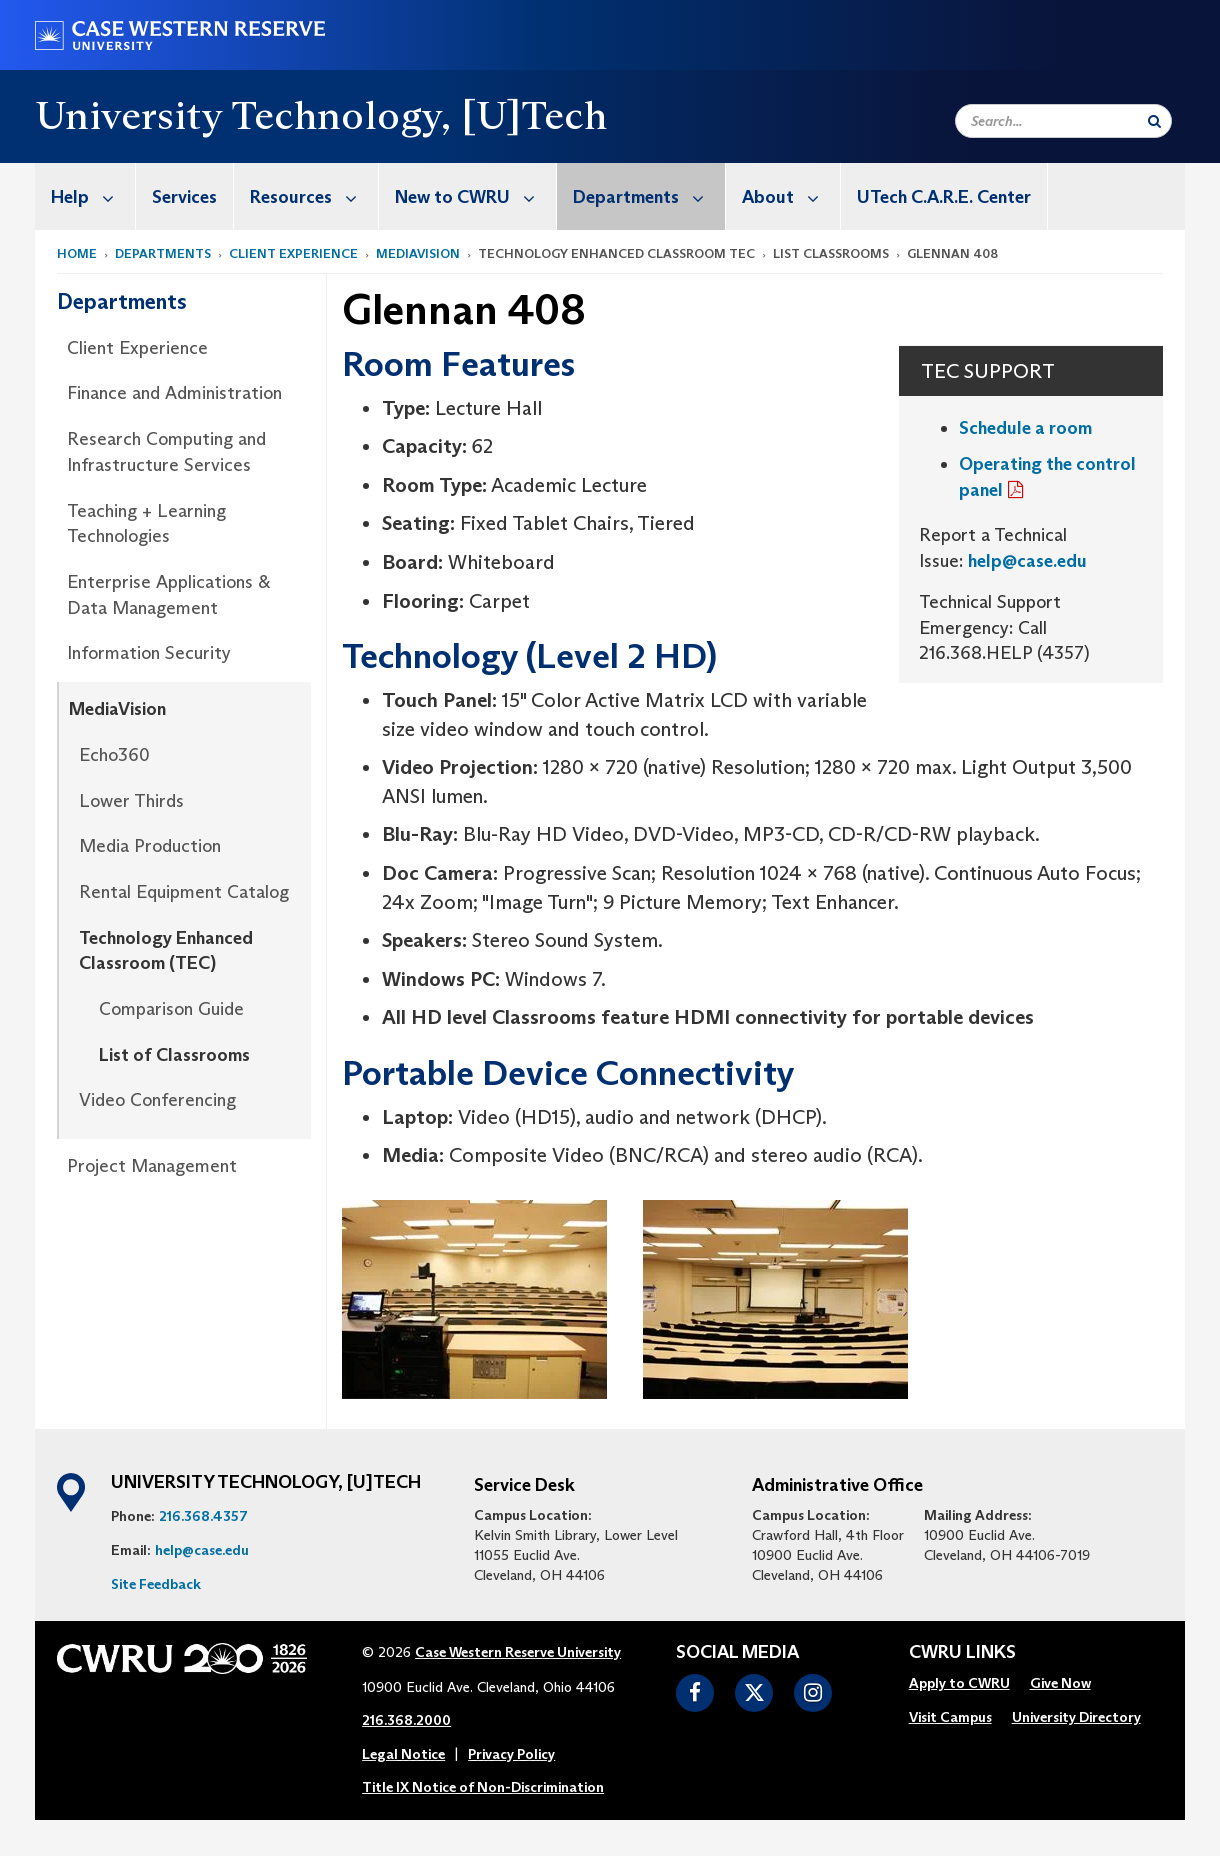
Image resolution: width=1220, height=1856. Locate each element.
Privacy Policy (511, 1754)
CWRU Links (962, 1653)
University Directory (1076, 1717)
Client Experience (293, 253)
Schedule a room (1025, 428)
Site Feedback (156, 1584)
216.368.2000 (406, 1720)
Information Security (149, 653)
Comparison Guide (171, 1009)
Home (77, 253)
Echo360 (114, 755)
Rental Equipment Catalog (184, 892)
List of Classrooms (174, 1055)
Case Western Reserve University (518, 1652)
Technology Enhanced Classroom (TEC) (166, 951)
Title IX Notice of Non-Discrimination (483, 1787)
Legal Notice (403, 1754)
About (791, 196)
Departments (649, 196)
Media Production (150, 846)
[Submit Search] (1154, 121)
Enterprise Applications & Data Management (168, 595)
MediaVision (418, 253)
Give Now (1060, 1683)
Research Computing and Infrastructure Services (166, 452)
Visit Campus (950, 1717)
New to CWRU (475, 196)
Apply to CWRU (959, 1683)
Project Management (152, 1166)
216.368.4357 (203, 1516)
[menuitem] (85, 196)
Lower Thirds (131, 801)
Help (93, 196)
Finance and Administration (174, 393)
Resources (314, 196)
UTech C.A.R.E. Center (944, 197)
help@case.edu (1027, 561)
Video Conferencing (157, 1100)
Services (184, 197)
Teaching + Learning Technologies (146, 524)
